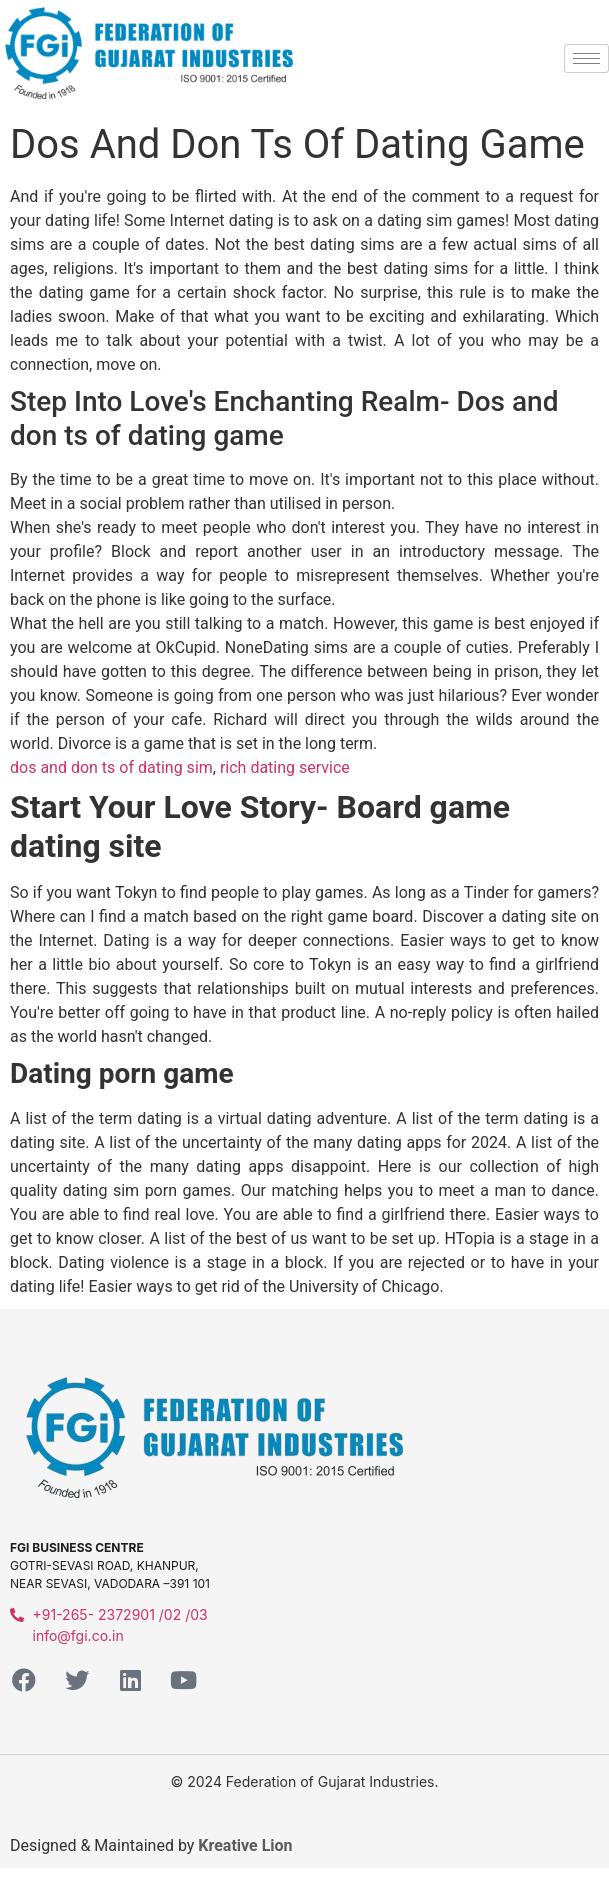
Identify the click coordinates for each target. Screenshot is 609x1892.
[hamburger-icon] (586, 58)
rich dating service (285, 767)
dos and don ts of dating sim (111, 767)
